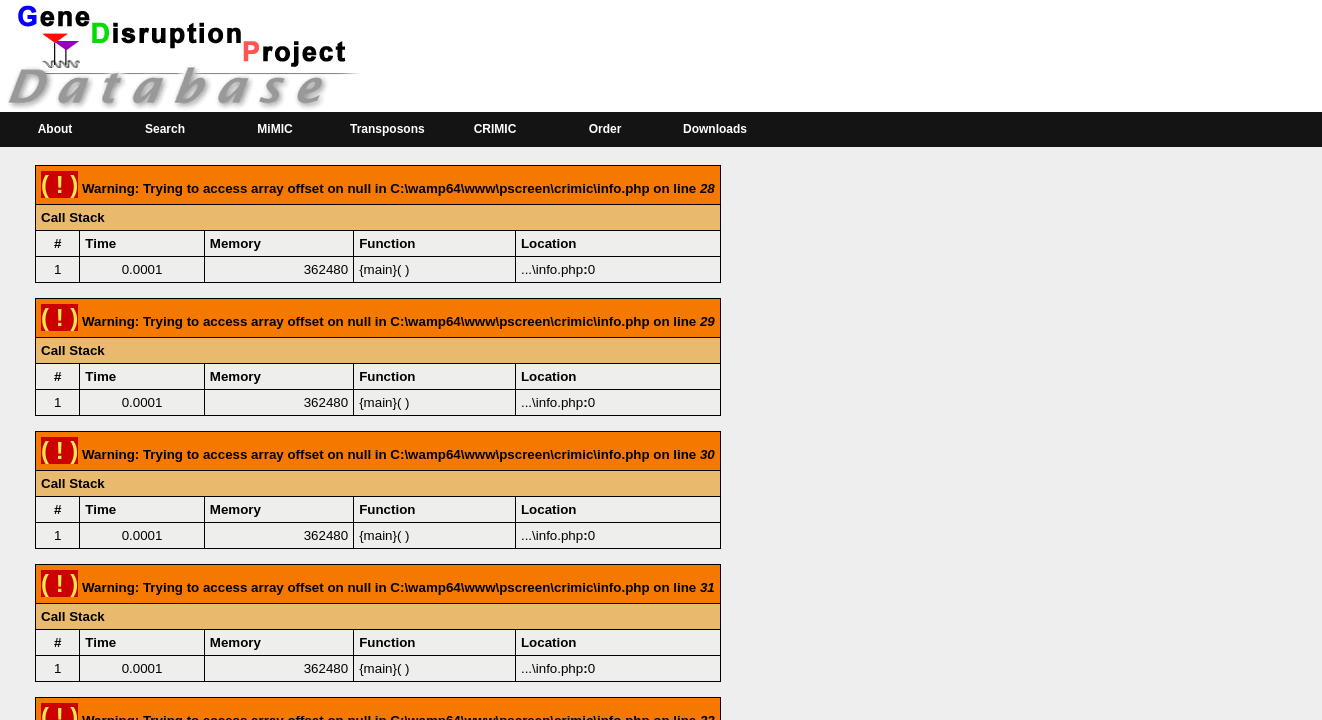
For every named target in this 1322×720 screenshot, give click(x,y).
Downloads (715, 129)
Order (605, 129)
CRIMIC (495, 129)
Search (165, 129)
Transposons (387, 129)
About (55, 129)
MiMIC (274, 129)
